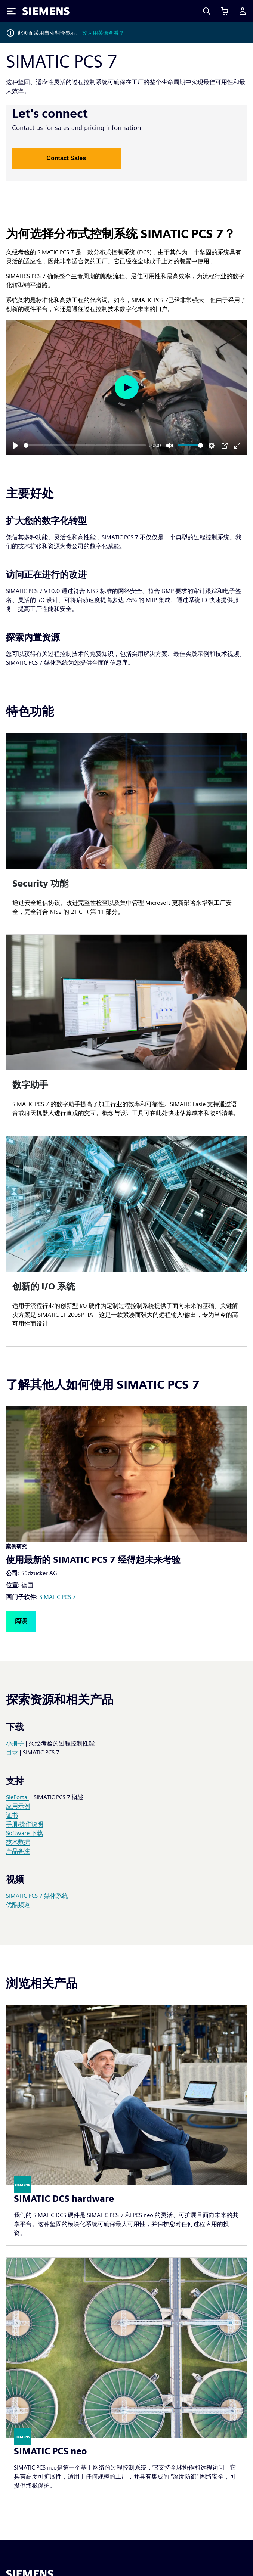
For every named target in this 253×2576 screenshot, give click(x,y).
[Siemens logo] (46, 11)
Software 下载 (24, 1833)
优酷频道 (18, 1904)
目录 (12, 1752)
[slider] (85, 445)
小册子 (15, 1743)
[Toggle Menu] (11, 11)
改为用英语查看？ (103, 33)
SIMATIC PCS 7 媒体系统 (37, 1895)
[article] (126, 834)
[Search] (206, 11)
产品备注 (18, 1851)
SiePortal (17, 1797)
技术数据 (18, 1842)
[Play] (16, 445)
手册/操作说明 (24, 1824)
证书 (12, 1815)
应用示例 (18, 1806)
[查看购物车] (224, 11)
